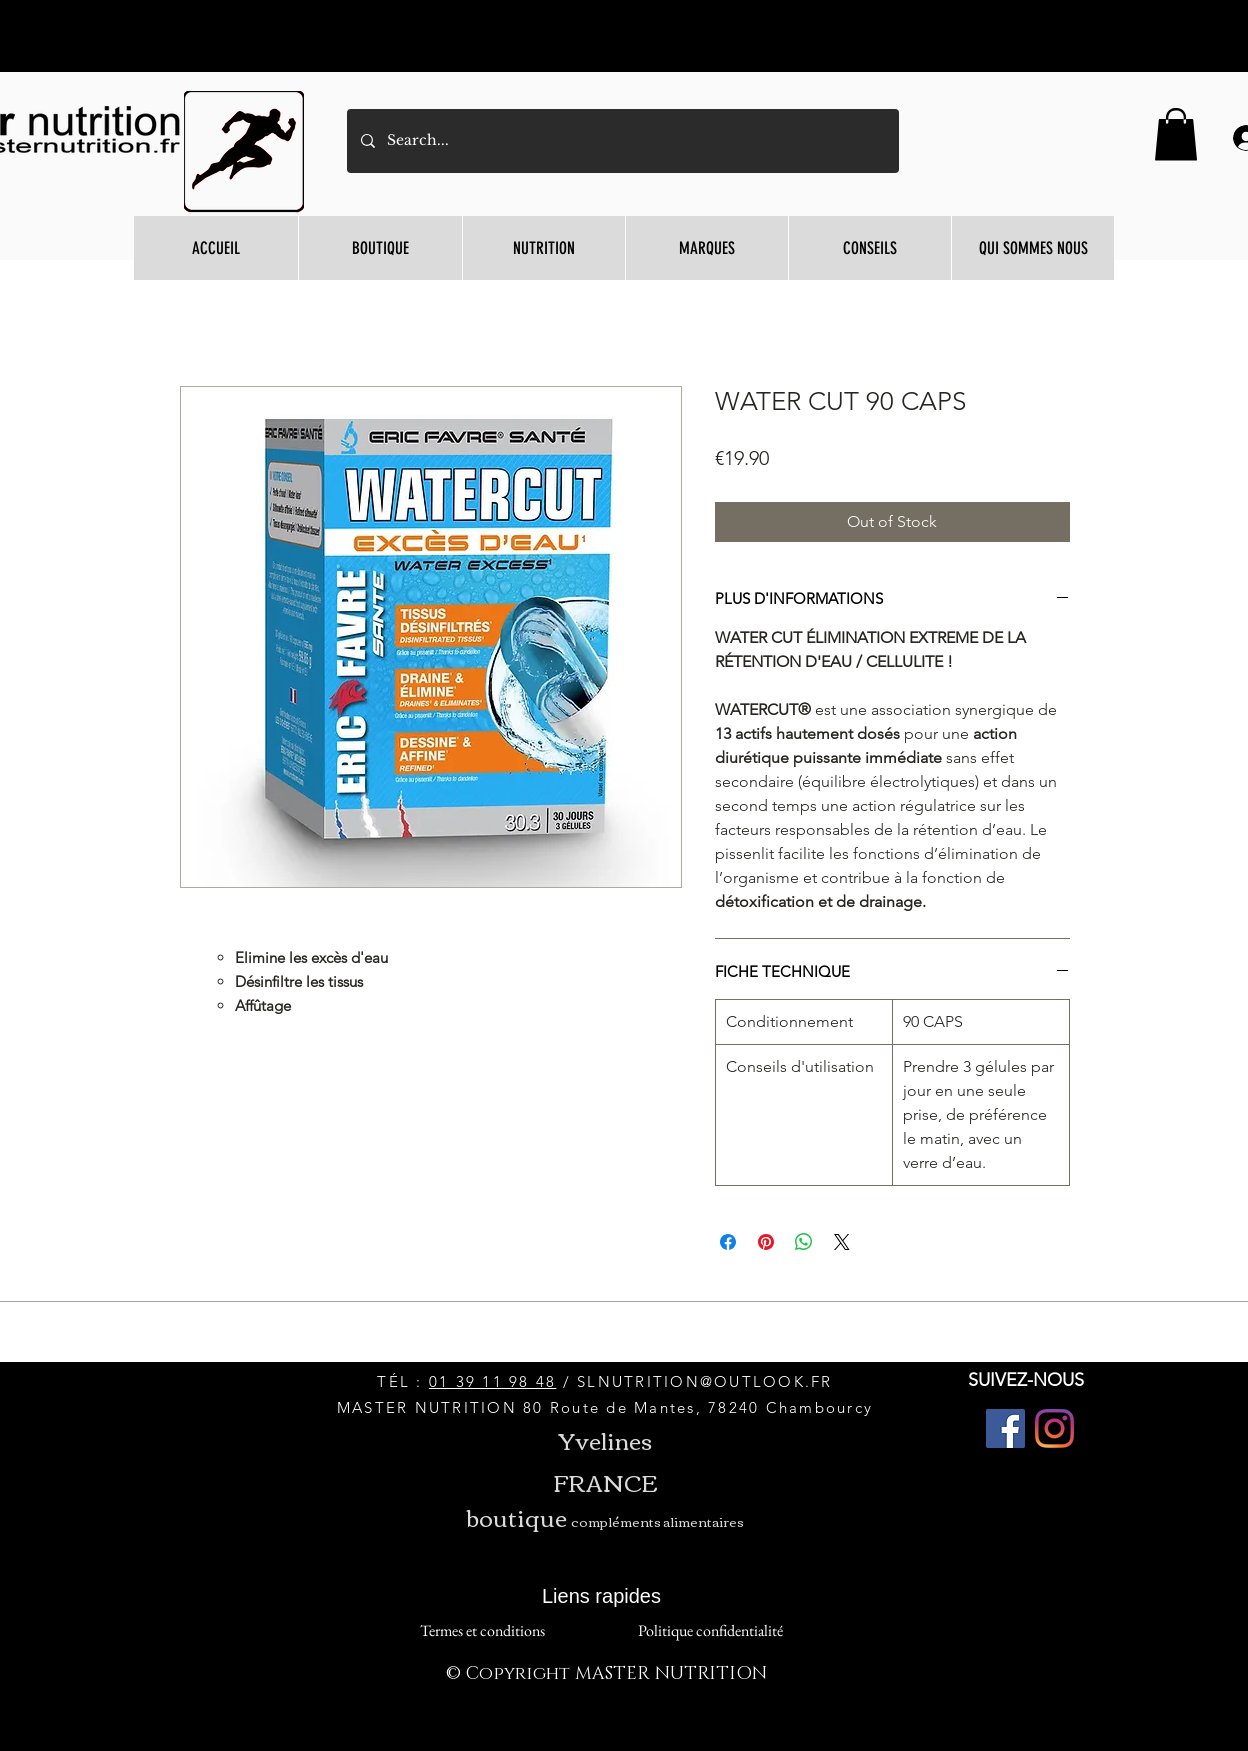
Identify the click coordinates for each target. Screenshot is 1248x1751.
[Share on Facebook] (728, 1242)
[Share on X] (842, 1242)
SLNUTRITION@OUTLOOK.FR (705, 1381)
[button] (1176, 134)
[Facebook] (1005, 1428)
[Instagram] (1054, 1428)
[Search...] (622, 141)
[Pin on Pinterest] (766, 1242)
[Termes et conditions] (482, 1630)
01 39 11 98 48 (493, 1381)
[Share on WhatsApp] (804, 1242)
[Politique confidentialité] (710, 1630)
